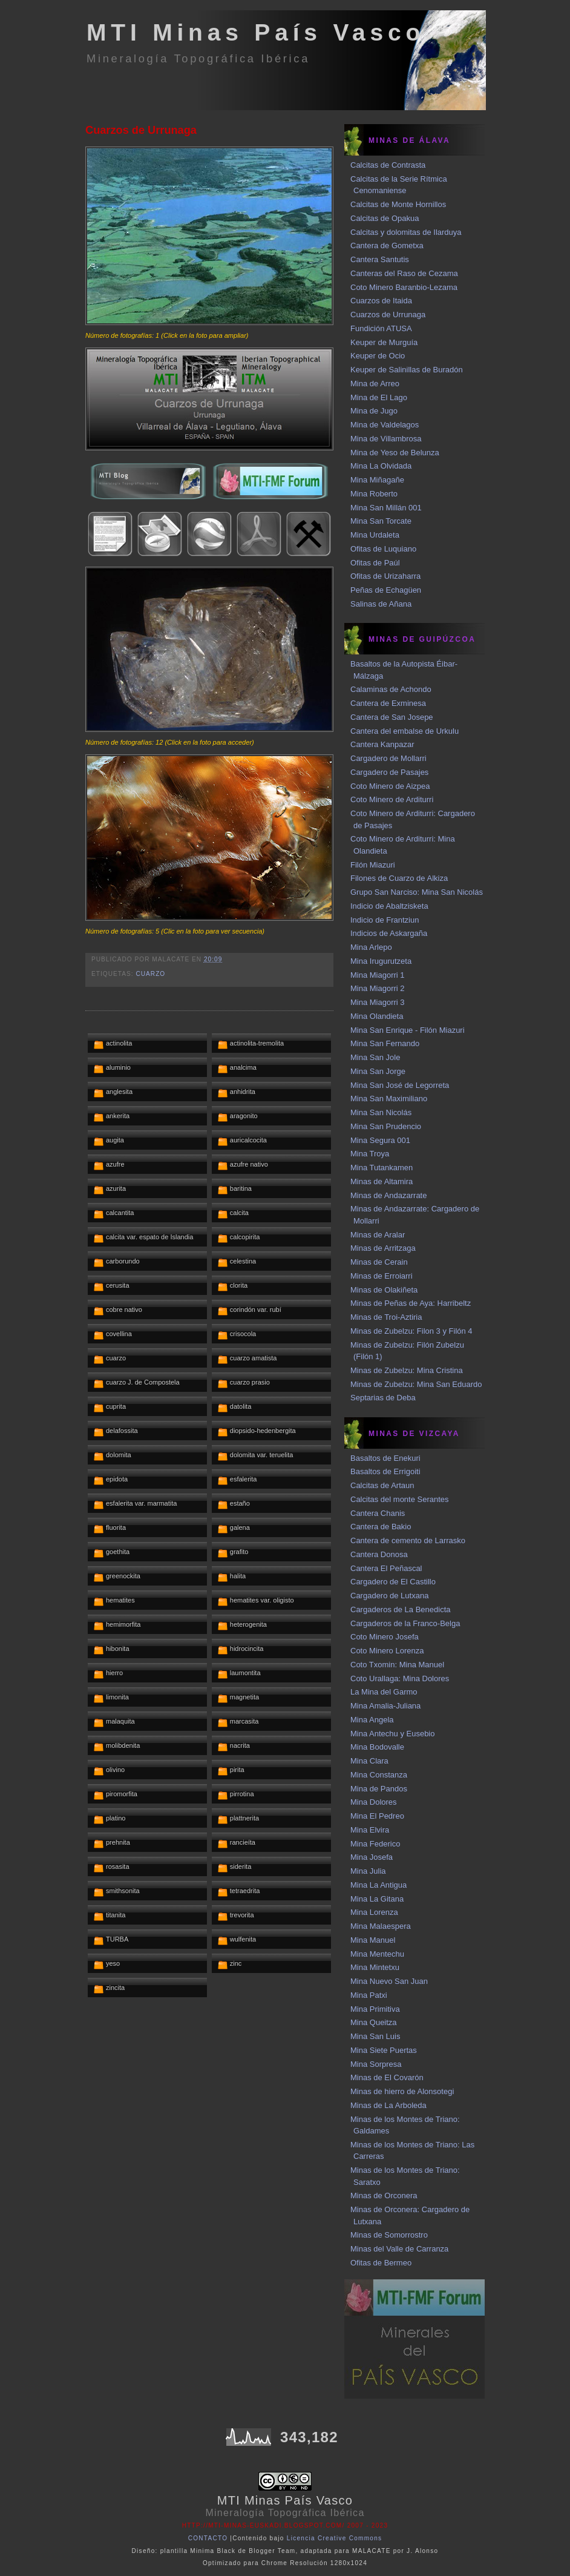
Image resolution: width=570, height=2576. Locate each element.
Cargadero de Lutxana (389, 1595)
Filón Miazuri (372, 864)
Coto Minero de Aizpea (390, 786)
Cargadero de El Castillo (393, 1581)
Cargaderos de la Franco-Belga (405, 1623)
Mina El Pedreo (377, 1815)
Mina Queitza (373, 2022)
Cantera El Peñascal (386, 1568)
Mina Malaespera (380, 1926)
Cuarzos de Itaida (381, 300)
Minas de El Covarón (387, 2077)
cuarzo (150, 973)
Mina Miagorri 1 (377, 975)
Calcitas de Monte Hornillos (398, 204)
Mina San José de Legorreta (399, 1085)
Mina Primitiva (375, 2009)
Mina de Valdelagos (384, 424)
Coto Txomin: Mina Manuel (397, 1664)
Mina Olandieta (376, 1016)
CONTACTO (208, 2538)
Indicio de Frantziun (384, 919)
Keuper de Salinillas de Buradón (406, 369)
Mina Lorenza (374, 1912)
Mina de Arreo (374, 383)
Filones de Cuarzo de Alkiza (399, 878)
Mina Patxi (368, 1995)
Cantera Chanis (377, 1513)
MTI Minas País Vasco (256, 32)
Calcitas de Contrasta (387, 165)
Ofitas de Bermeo (380, 2262)
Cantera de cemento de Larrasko (407, 1540)
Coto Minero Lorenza (387, 1650)
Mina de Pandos (378, 1788)
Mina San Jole (375, 1057)
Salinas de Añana (380, 603)
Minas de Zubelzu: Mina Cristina (406, 1370)
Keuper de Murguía (384, 342)
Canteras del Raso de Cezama (404, 273)
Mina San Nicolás (380, 1112)
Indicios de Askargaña (388, 933)
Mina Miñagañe (377, 479)
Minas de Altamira (381, 1181)
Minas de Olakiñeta (384, 1289)
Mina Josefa (371, 1857)
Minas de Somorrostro (389, 2234)
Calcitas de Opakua (384, 218)
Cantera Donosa (379, 1554)
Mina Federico (375, 1843)
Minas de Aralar (377, 1234)
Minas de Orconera (384, 2195)
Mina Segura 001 (380, 1140)
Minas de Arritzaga (383, 1248)
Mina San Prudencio (385, 1126)
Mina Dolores (373, 1802)
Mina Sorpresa (376, 2064)
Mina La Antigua (378, 1884)
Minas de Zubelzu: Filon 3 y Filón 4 (411, 1331)
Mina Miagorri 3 (377, 1002)
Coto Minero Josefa (384, 1636)
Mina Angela (372, 1719)
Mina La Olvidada (380, 465)
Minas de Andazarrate (388, 1195)
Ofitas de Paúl (375, 562)
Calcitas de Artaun (382, 1485)
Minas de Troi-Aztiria (386, 1317)
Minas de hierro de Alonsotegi (402, 2091)
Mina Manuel (372, 1940)
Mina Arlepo (371, 947)
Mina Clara (369, 1760)
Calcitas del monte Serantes (399, 1499)
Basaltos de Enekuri (385, 1458)
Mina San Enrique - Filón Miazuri (407, 1030)
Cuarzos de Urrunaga (141, 130)
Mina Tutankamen (381, 1167)
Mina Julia (368, 1871)
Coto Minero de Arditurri (391, 799)
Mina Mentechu (377, 1953)
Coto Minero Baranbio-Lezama (403, 287)
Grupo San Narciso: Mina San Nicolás (416, 892)
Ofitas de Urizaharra (385, 576)
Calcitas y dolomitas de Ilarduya (406, 232)
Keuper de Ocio (377, 355)
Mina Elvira (369, 1829)
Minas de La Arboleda (388, 2105)
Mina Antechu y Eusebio (392, 1733)
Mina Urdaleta (374, 534)
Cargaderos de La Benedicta (400, 1609)
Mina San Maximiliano (388, 1098)
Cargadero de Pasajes (389, 772)
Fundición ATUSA (381, 328)
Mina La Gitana (377, 1898)
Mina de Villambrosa (386, 438)
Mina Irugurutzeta (380, 961)
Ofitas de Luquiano (383, 548)
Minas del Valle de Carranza (399, 2248)
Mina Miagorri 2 (377, 988)
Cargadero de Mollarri (388, 758)
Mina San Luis (375, 2036)
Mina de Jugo (374, 410)
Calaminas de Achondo (390, 689)
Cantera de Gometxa (387, 245)
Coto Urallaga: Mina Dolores (399, 1678)
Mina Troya (369, 1153)
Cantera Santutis (379, 259)
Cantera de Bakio (380, 1526)
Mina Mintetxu (374, 1967)
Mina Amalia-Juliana (385, 1705)
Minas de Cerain (379, 1262)
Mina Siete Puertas (383, 2050)
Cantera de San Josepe (391, 717)
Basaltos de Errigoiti (385, 1471)
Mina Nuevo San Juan (389, 1981)
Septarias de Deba (383, 1397)
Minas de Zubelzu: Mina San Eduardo (416, 1384)
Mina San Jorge (377, 1071)
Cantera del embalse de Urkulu (404, 731)
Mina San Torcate (380, 520)
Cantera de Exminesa (388, 703)
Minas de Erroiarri (381, 1275)
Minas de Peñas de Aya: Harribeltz (410, 1303)
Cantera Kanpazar (382, 744)
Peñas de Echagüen (385, 590)
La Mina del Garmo (384, 1691)
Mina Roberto (374, 493)
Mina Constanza (378, 1774)
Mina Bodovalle (377, 1746)
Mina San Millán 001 (386, 507)
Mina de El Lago (378, 397)
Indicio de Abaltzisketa (389, 906)
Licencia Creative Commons (334, 2538)
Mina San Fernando (384, 1043)
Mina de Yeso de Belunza (394, 452)
